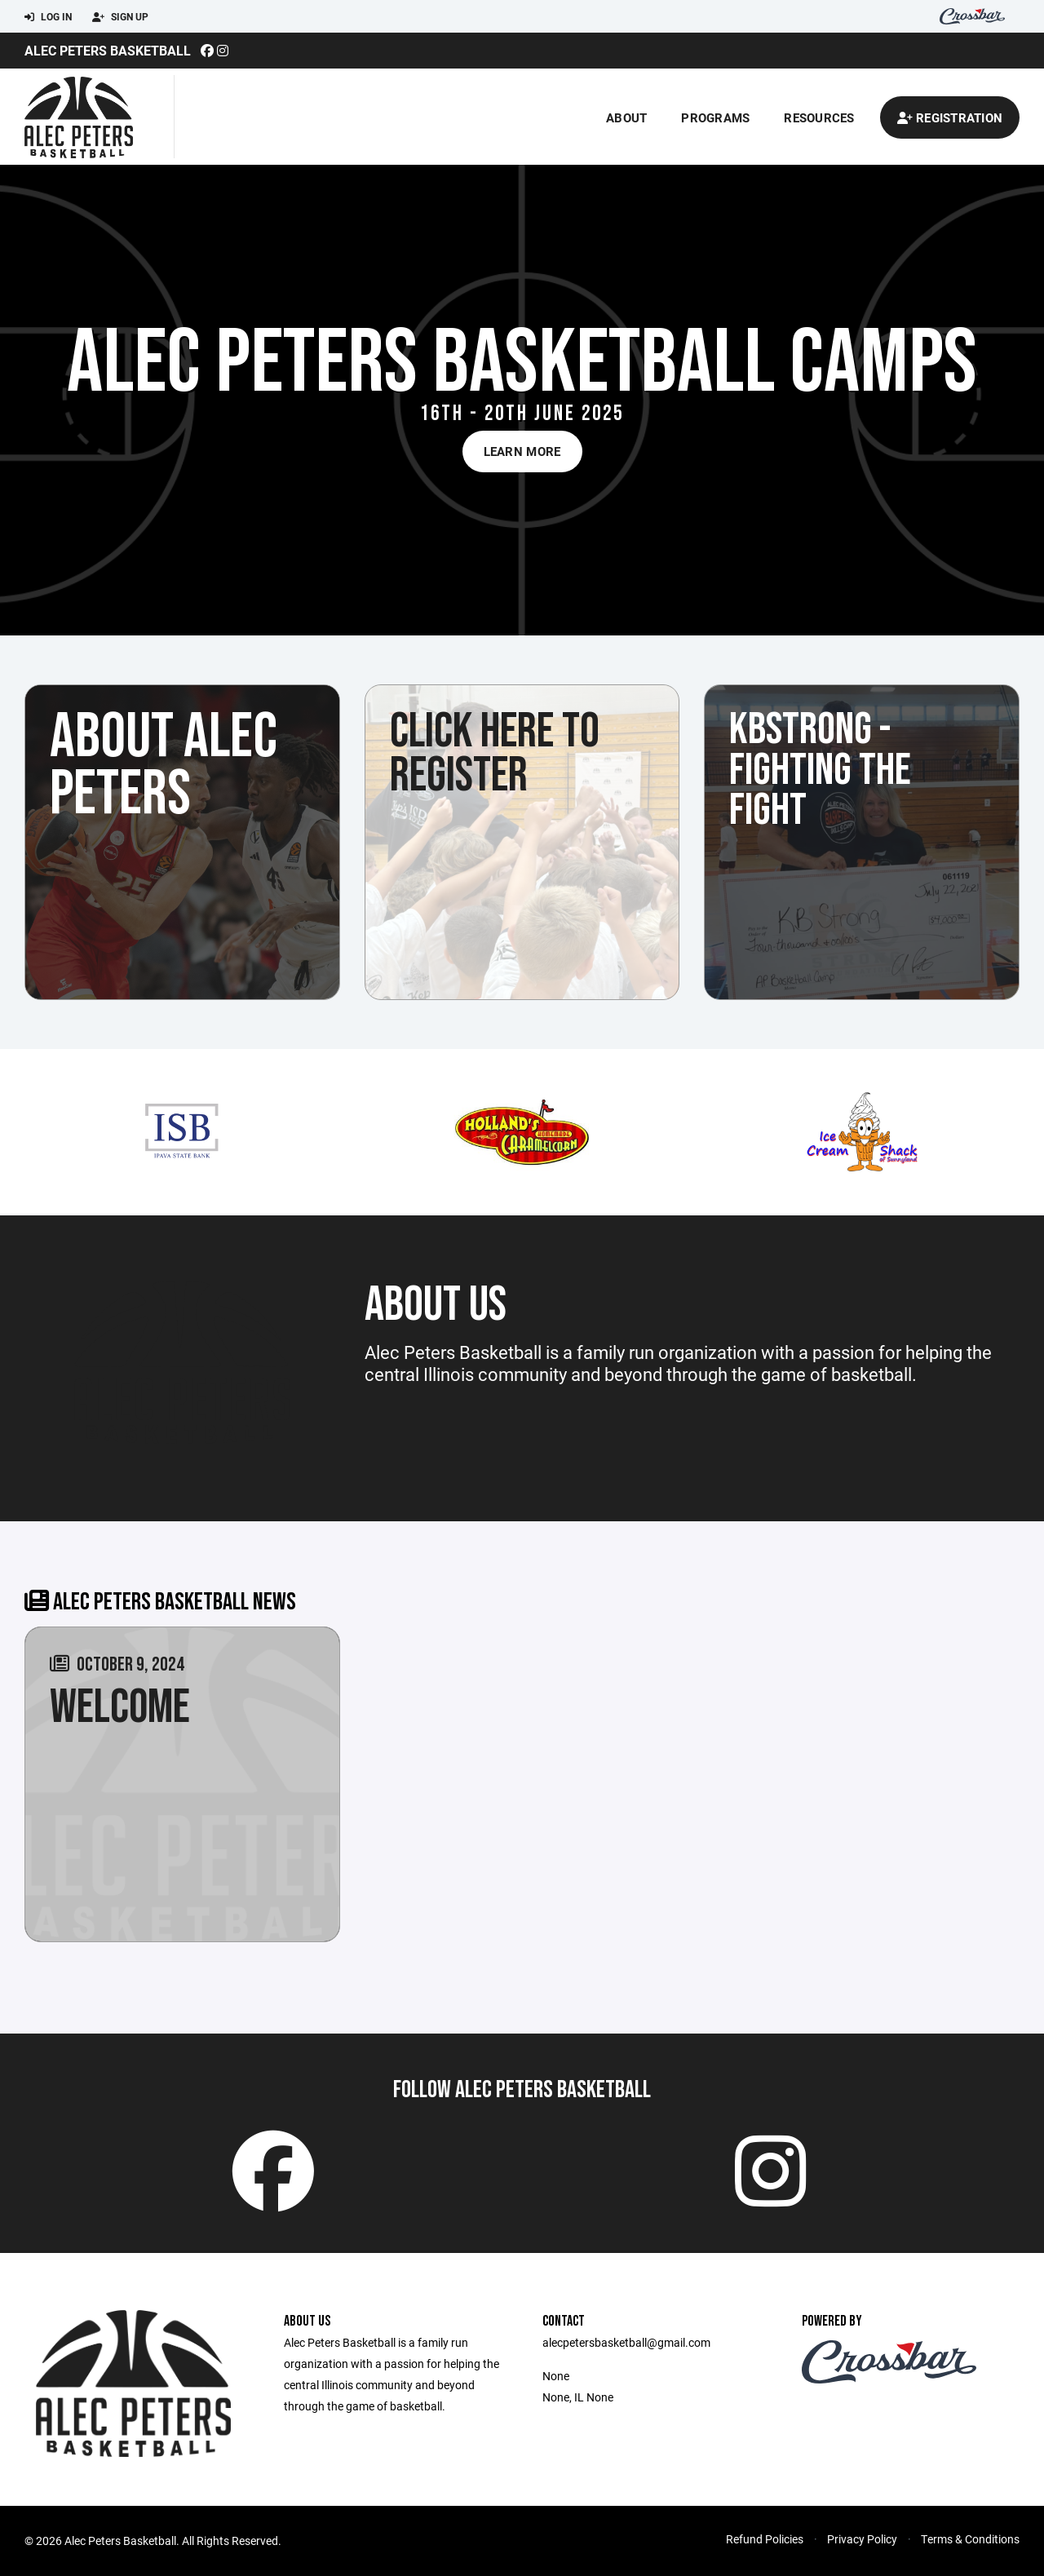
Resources (819, 117)
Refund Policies (764, 2539)
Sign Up (120, 17)
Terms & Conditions (970, 2539)
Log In (48, 17)
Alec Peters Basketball (107, 50)
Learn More (522, 451)
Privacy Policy (862, 2539)
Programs (715, 117)
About (626, 117)
